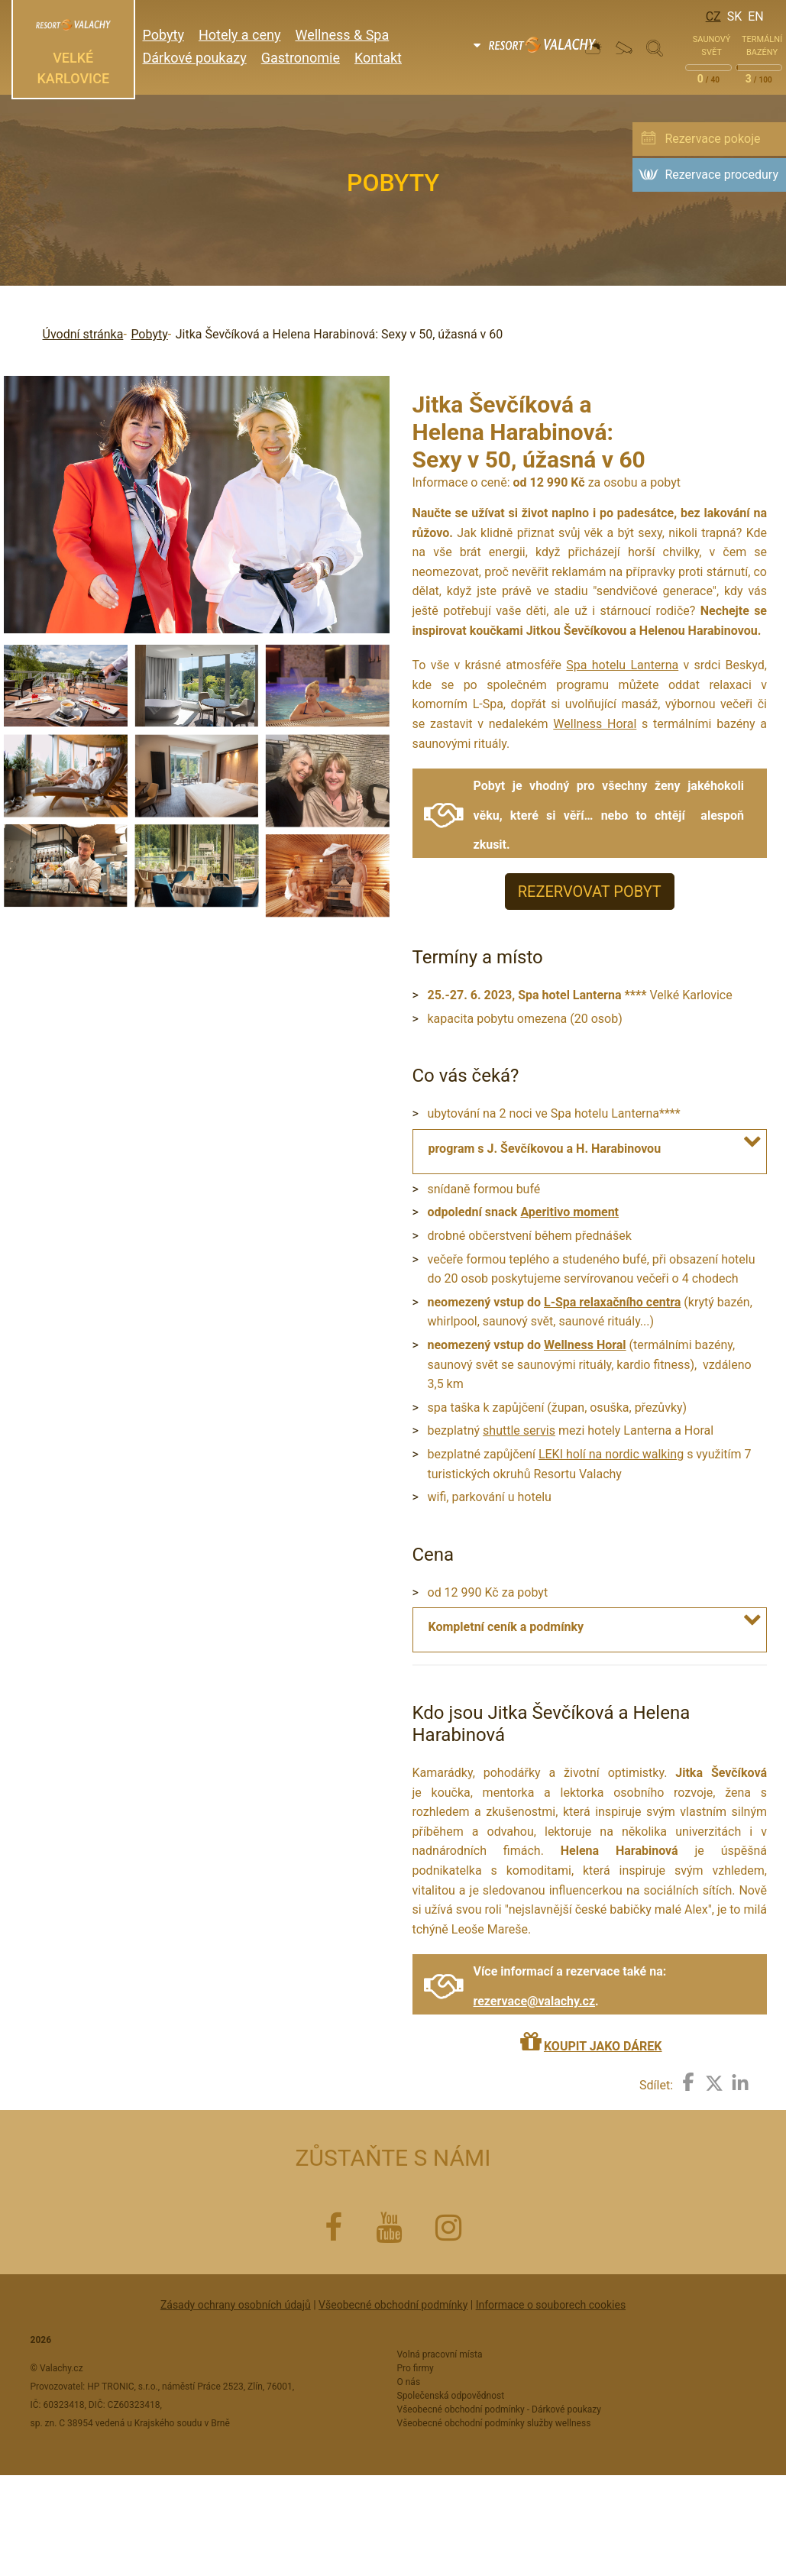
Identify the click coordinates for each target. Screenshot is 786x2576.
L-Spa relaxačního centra (612, 1302)
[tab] (590, 1148)
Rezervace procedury (721, 174)
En (756, 16)
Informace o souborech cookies (551, 2305)
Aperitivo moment (569, 1212)
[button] (754, 1141)
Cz (713, 16)
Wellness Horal (594, 724)
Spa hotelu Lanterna (622, 665)
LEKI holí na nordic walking (611, 1454)
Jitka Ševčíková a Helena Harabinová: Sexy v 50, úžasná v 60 (339, 334)
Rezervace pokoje (712, 138)
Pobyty (149, 334)
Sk (734, 16)
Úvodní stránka (83, 334)
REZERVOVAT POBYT (589, 891)
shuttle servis (519, 1430)
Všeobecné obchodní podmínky (393, 2305)
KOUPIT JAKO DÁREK (603, 2046)
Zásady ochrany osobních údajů (235, 2305)
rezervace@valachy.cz (535, 2001)
